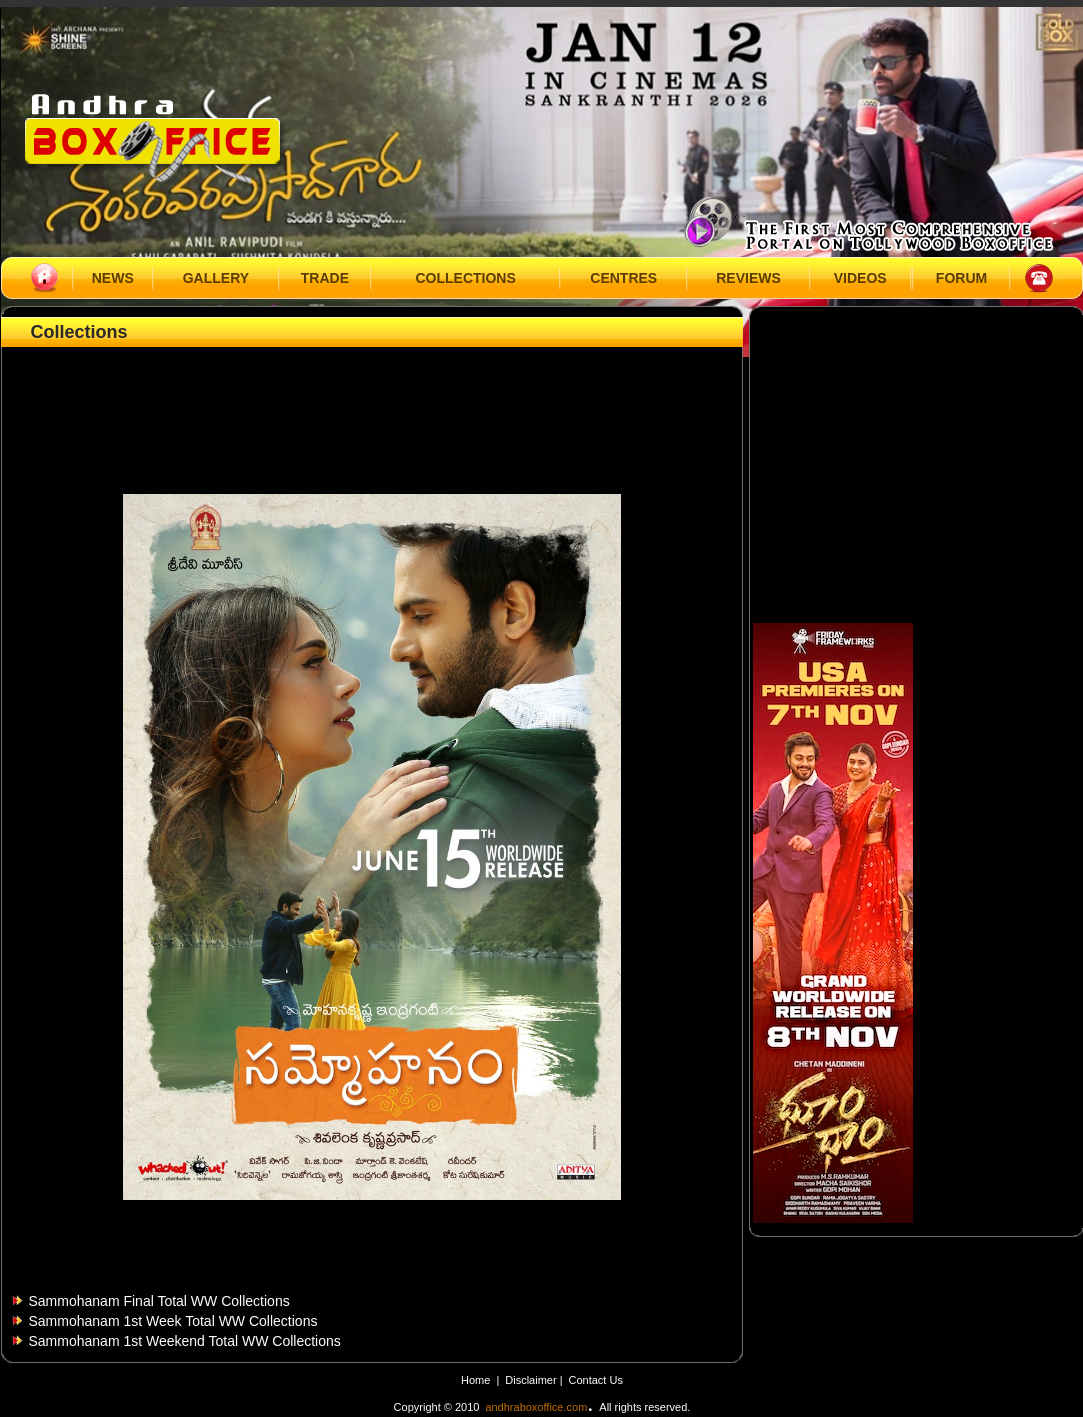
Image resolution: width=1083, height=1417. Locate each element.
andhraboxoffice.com (536, 1407)
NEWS (113, 278)
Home (475, 1380)
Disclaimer (532, 1380)
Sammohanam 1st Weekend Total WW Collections (185, 1341)
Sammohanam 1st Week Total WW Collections (173, 1321)
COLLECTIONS (465, 278)
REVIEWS (748, 278)
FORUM (961, 278)
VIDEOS (860, 278)
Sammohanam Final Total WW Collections (159, 1301)
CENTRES (623, 278)
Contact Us (596, 1380)
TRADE (325, 278)
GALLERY (216, 278)
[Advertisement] (372, 397)
